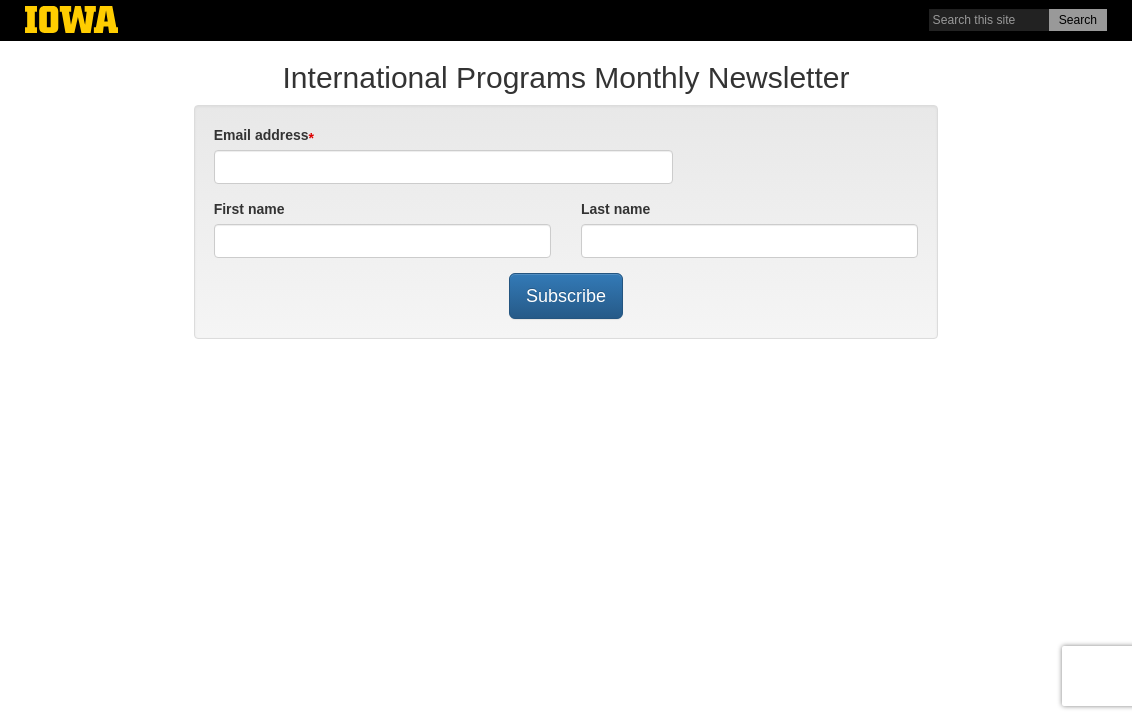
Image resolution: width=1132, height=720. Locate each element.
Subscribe (566, 296)
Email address (261, 135)
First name (249, 209)
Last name (615, 209)
